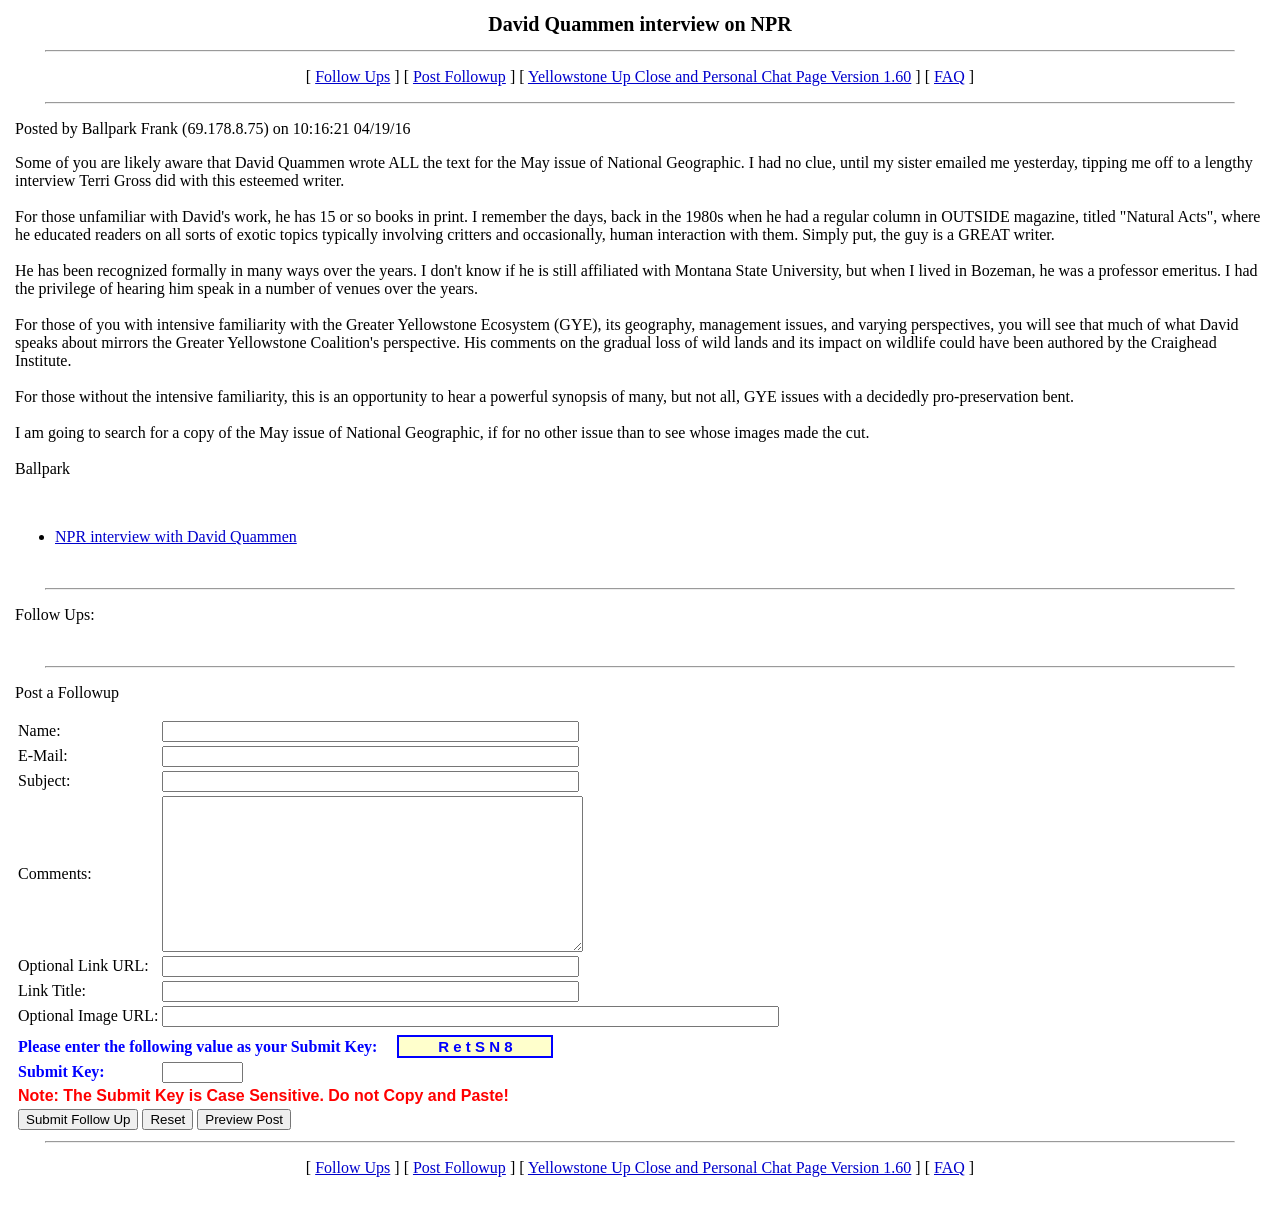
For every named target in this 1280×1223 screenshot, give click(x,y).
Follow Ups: (55, 614)
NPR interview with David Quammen (176, 536)
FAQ (949, 76)
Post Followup (459, 76)
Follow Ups (352, 76)
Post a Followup (67, 692)
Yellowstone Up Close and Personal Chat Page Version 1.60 (719, 76)
